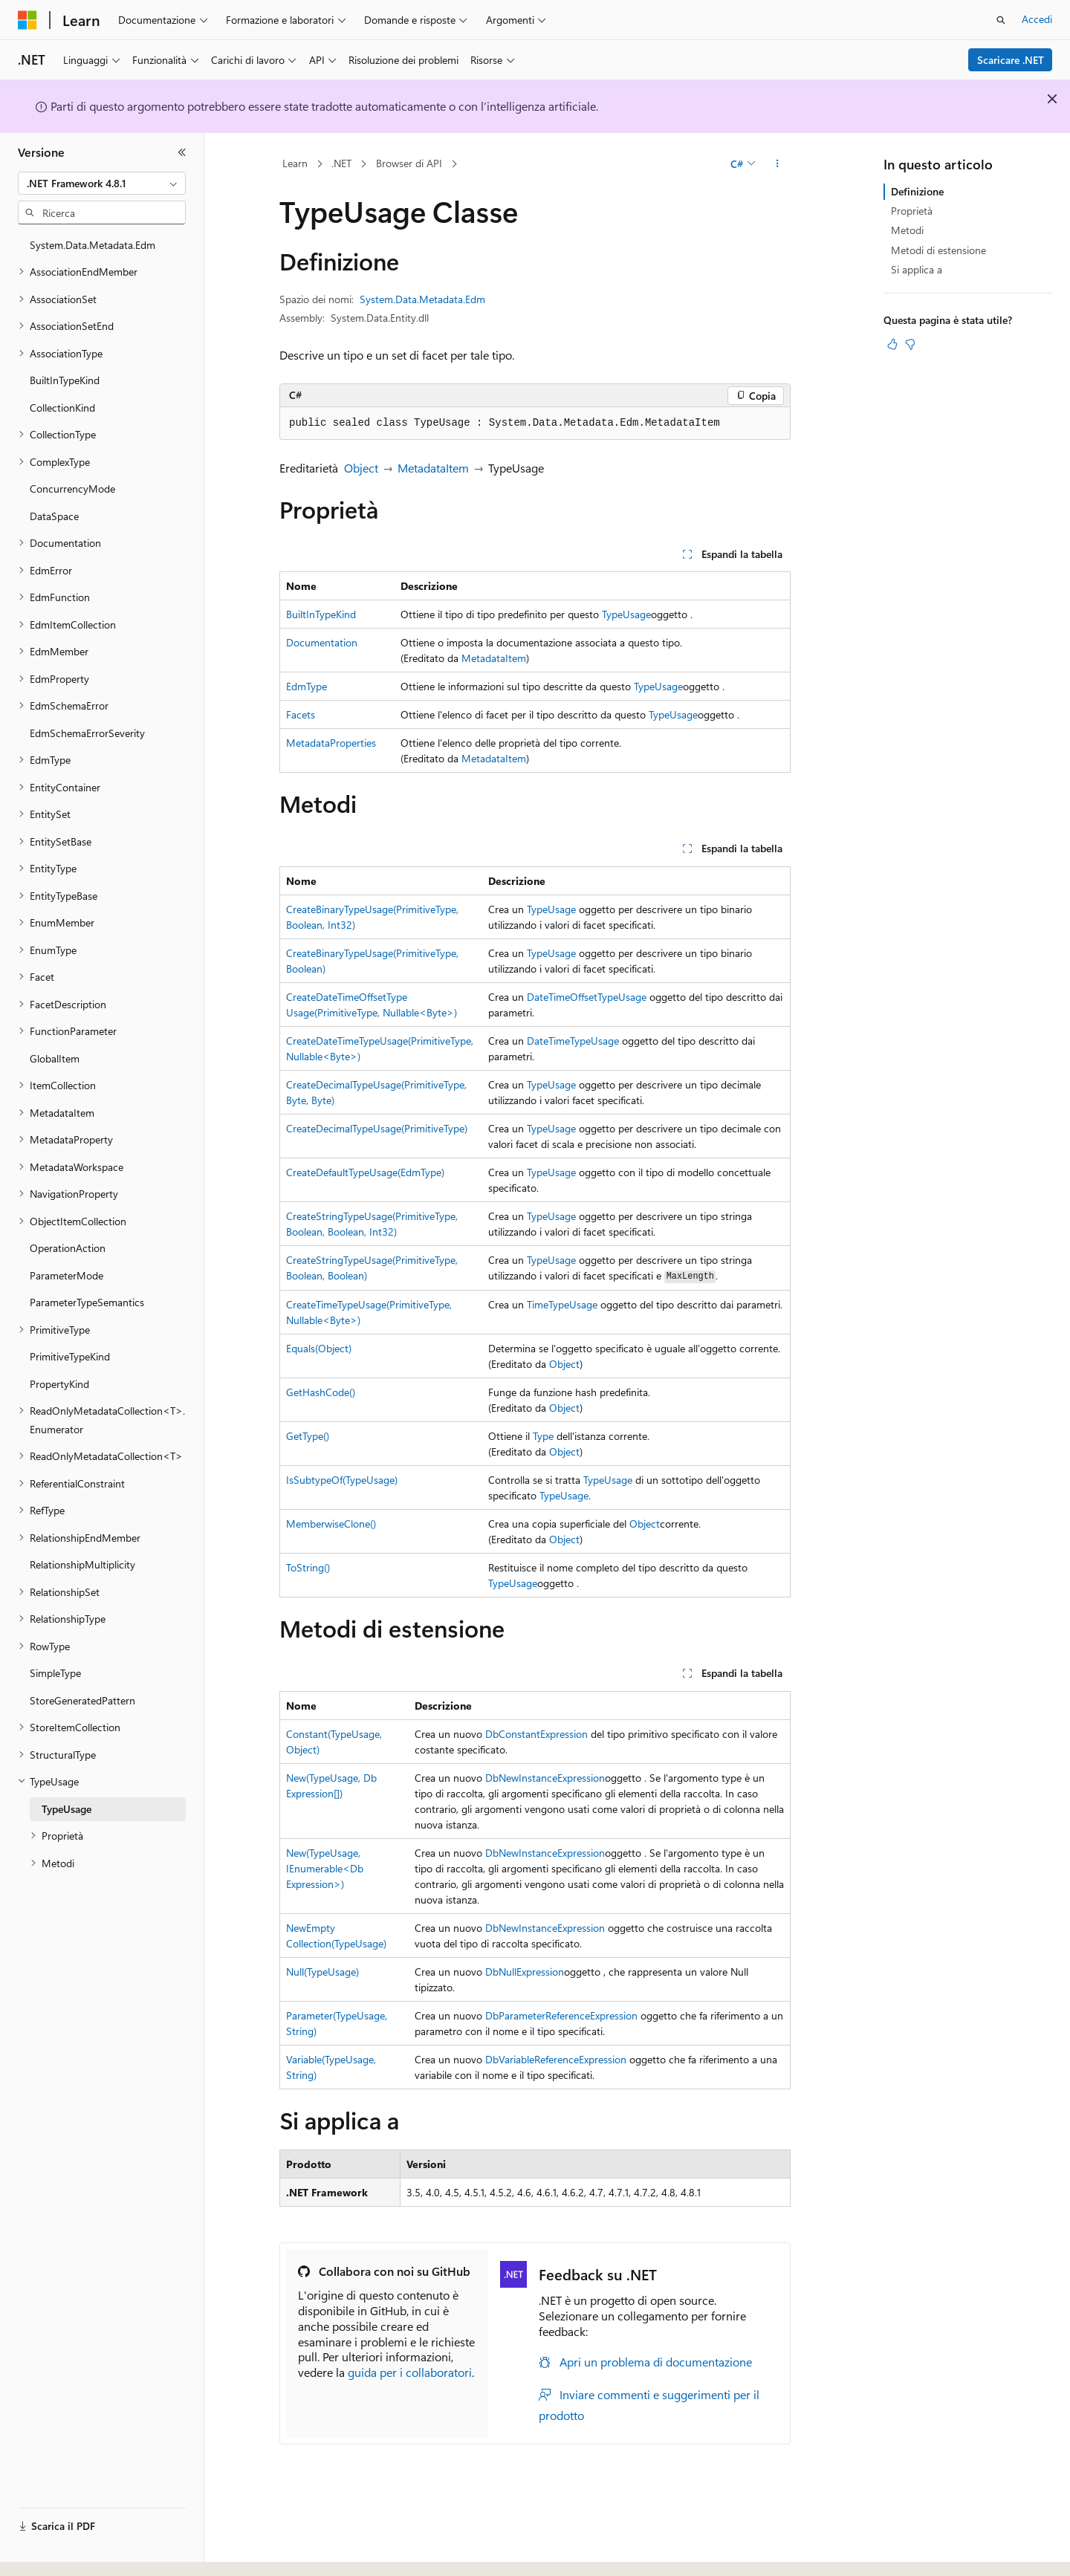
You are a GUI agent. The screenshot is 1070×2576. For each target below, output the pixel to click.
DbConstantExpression (536, 1734)
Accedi (1037, 19)
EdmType (306, 686)
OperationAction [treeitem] (68, 1248)
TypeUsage (626, 614)
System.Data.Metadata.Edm (422, 299)
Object (361, 468)
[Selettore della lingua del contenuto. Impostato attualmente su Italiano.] (50, 2551)
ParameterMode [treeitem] (66, 1275)
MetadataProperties (331, 743)
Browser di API (409, 163)
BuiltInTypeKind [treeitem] (65, 380)
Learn (295, 163)
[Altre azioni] (778, 164)
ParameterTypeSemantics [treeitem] (87, 1302)
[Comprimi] (182, 152)
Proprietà (912, 211)
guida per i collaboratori (410, 2372)
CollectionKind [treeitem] (62, 407)
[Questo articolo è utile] (892, 344)
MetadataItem (433, 468)
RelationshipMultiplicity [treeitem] (82, 1564)
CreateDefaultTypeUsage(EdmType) (365, 1172)
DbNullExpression (524, 1972)
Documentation (321, 642)
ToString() (308, 1567)
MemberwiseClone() (331, 1523)
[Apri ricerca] (1001, 20)
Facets (300, 714)
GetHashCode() (320, 1392)
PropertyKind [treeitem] (59, 1384)
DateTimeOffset (562, 997)
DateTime (548, 1041)
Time (537, 1304)
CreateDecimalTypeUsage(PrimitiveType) (376, 1128)
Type (543, 1436)
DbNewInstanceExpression (545, 1778)
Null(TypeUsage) (322, 1972)
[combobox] (102, 183)
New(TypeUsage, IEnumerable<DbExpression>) (324, 1868)
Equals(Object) (318, 1348)
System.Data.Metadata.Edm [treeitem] (92, 245)
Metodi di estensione (938, 250)
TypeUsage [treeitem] (66, 1809)
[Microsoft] (27, 20)
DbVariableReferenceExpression (555, 2059)
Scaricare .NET (1010, 60)
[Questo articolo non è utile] (910, 344)
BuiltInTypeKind (321, 614)
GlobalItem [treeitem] (55, 1058)
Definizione (917, 191)
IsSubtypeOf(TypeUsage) (342, 1480)
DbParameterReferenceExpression (561, 2015)
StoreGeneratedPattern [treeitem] (82, 1700)
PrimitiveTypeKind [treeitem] (70, 1356)
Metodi (907, 230)
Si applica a (916, 269)
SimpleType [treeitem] (55, 1673)
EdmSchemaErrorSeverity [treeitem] (87, 733)
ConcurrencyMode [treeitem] (72, 488)
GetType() (307, 1436)
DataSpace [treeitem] (54, 516)
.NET (341, 163)
